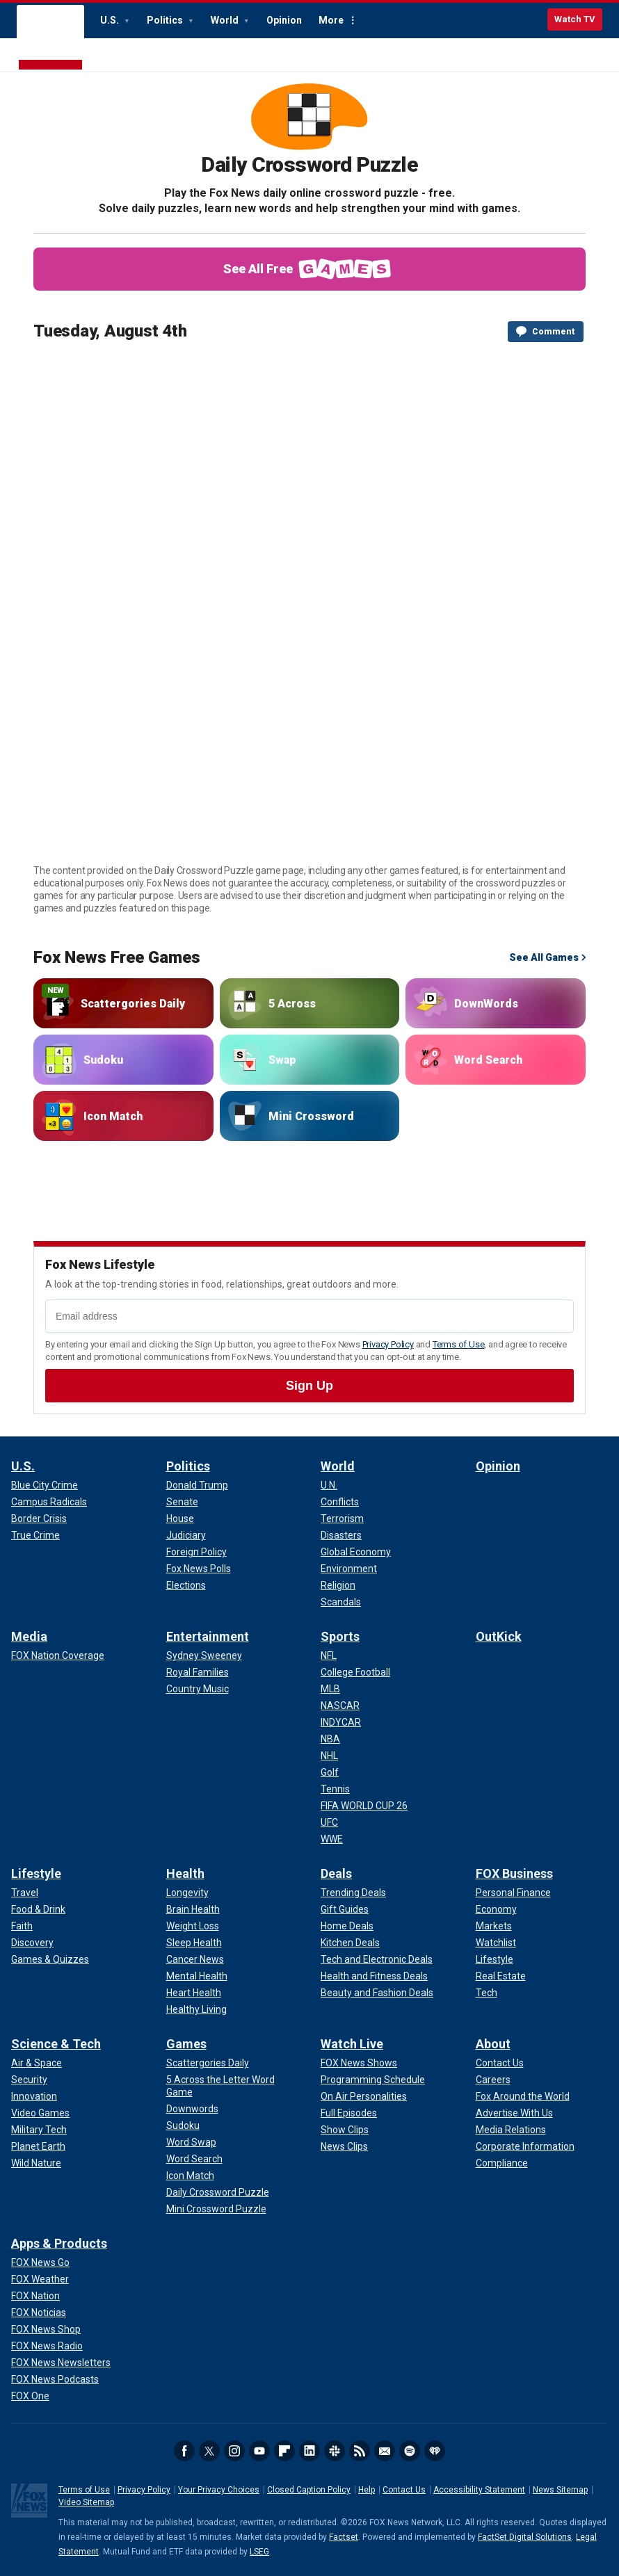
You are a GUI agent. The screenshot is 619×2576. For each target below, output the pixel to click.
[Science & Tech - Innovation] (34, 2096)
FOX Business (514, 1873)
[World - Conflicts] (340, 1501)
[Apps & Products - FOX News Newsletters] (61, 2362)
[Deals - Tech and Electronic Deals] (377, 1959)
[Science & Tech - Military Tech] (39, 2129)
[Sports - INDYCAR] (341, 1722)
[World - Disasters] (341, 1535)
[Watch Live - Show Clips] (345, 2129)
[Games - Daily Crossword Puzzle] (217, 2192)
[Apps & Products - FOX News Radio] (47, 2345)
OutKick (499, 1636)
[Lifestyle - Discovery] (32, 1942)
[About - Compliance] (502, 2163)
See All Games (544, 957)
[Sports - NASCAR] (340, 1705)
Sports (340, 1636)
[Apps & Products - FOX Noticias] (38, 2312)
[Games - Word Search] (194, 2158)
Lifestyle (36, 1873)
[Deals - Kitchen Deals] (350, 1942)
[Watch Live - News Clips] (344, 2146)
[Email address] (309, 1316)
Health (185, 1873)
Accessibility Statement (479, 2490)
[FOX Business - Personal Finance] (513, 1892)
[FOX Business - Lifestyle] (494, 1959)
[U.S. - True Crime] (35, 1535)
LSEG (259, 2552)
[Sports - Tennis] (335, 1789)
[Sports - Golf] (330, 1772)
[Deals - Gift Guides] (345, 1909)
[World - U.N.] (329, 1485)
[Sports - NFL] (329, 1655)
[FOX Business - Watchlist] (496, 1942)
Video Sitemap (86, 2502)
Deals (336, 1873)
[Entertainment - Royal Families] (197, 1672)
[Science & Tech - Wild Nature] (36, 2163)
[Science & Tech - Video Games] (40, 2113)
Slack (334, 2450)
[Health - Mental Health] (196, 1976)
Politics (166, 20)
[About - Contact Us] (500, 2062)
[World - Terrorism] (342, 1518)
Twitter (209, 2450)
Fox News (50, 38)
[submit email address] (309, 1385)
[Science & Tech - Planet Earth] (38, 2146)
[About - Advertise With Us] (514, 2113)
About (493, 2043)
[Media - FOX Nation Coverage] (57, 1655)
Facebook (184, 2450)
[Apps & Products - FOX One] (30, 2395)
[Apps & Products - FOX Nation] (35, 2295)
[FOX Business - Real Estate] (501, 1976)
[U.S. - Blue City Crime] (44, 1485)
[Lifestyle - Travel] (24, 1892)
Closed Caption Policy (309, 2490)
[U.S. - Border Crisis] (39, 1518)
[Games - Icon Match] (190, 2175)
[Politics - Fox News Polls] (198, 1568)
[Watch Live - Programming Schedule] (373, 2079)
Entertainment (207, 1636)
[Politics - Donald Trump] (197, 1485)
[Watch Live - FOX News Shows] (359, 2062)
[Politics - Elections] (186, 1585)
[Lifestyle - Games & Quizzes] (50, 1959)
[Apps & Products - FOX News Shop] (46, 2329)
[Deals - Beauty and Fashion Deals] (377, 1992)
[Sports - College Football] (355, 1672)
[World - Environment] (349, 1568)
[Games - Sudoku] (183, 2125)
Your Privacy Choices (218, 2490)
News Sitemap (560, 2490)
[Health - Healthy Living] (196, 2009)
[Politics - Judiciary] (186, 1535)
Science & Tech (56, 2043)
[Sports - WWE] (332, 1839)
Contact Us (404, 2490)
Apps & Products (59, 2243)
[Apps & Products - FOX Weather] (40, 2279)
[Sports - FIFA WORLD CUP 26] (364, 1805)
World (226, 20)
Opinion (284, 20)
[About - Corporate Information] (525, 2146)
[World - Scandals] (341, 1601)
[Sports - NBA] (330, 1738)
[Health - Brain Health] (193, 1909)
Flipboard (284, 2450)
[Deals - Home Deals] (347, 1925)
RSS (359, 2450)
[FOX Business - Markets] (494, 1925)
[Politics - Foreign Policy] (196, 1551)
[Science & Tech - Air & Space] (36, 2062)
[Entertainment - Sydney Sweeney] (204, 1655)
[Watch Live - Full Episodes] (349, 2113)
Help (366, 2490)
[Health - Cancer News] (195, 1959)
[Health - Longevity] (187, 1892)
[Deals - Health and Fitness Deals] (374, 1976)
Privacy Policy (388, 1344)
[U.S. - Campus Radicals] (49, 1501)
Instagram (234, 2450)
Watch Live (352, 2043)
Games (186, 2043)
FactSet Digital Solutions (525, 2537)
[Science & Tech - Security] (29, 2079)
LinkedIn (309, 2450)
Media (29, 1636)
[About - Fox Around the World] (523, 2096)
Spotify (409, 2450)
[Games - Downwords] (192, 2108)
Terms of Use (459, 1344)
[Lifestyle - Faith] (22, 1925)
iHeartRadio (434, 2450)
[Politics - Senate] (182, 1501)
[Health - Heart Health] (193, 1992)
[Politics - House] (180, 1518)
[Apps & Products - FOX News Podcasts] (55, 2379)
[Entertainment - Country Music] (197, 1688)
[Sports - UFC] (329, 1822)
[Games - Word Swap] (191, 2142)
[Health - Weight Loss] (192, 1925)
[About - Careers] (493, 2079)
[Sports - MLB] (330, 1688)
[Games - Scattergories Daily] (207, 2062)
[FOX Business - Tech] (486, 1992)
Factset (343, 2537)
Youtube (259, 2450)
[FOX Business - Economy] (496, 1909)
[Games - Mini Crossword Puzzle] (216, 2208)
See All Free (309, 269)
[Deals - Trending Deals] (353, 1892)
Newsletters (384, 2450)
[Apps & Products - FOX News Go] (40, 2262)
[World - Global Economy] (356, 1551)
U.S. (110, 20)
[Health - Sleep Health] (194, 1942)
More (331, 20)
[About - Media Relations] (511, 2129)
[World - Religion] (338, 1585)
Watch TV (574, 19)
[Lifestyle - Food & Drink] (38, 1909)
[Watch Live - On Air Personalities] (364, 2096)
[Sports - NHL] (329, 1755)
